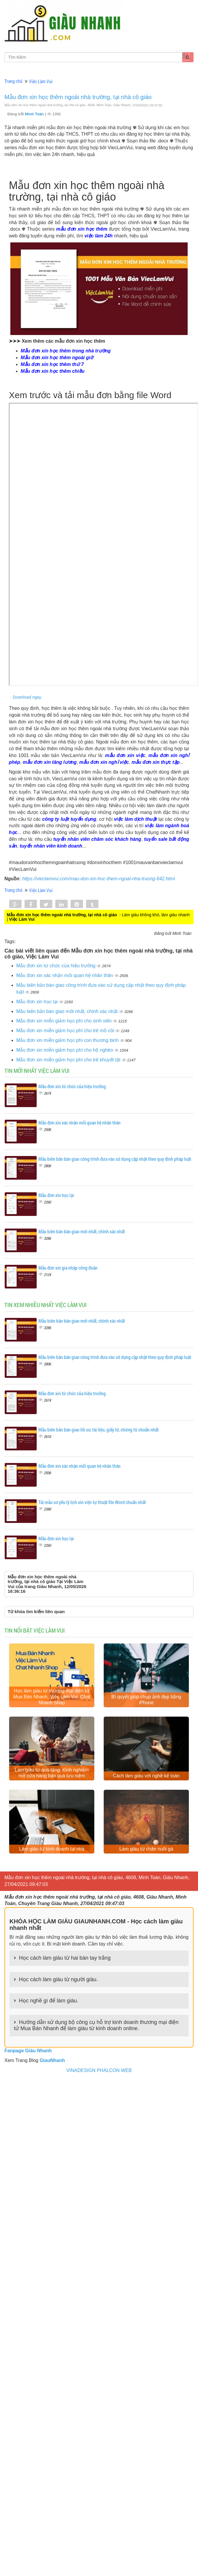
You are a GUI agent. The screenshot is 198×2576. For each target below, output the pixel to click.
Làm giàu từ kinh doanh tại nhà (51, 1848)
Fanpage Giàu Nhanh (28, 2050)
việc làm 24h (99, 235)
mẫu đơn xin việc (125, 755)
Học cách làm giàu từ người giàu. (58, 1979)
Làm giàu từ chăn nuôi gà (146, 1848)
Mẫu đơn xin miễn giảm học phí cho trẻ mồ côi (65, 1030)
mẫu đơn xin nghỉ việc (104, 762)
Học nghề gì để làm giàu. (48, 2001)
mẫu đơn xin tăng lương (50, 762)
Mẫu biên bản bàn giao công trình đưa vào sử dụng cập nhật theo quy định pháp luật (114, 1159)
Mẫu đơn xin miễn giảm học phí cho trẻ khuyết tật (69, 1059)
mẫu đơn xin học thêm (81, 229)
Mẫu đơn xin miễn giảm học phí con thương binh (68, 1040)
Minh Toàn (35, 114)
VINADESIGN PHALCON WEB (99, 2070)
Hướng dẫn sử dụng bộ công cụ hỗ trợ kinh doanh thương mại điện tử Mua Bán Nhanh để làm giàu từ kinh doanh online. (96, 2025)
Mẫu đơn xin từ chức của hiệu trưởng (56, 965)
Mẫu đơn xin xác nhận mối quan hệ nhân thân (65, 975)
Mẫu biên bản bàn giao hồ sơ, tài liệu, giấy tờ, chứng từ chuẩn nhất (98, 1429)
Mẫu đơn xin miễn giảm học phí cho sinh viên (64, 1020)
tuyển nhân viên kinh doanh (51, 845)
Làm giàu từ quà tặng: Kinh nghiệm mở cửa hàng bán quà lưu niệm (52, 1772)
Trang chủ (13, 81)
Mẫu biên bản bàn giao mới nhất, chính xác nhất (67, 1011)
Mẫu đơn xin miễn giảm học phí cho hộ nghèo (65, 1050)
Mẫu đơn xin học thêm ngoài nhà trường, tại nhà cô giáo (78, 97)
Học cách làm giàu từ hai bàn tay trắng (65, 1958)
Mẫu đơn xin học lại (37, 1001)
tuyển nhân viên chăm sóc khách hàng (97, 839)
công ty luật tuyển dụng (69, 819)
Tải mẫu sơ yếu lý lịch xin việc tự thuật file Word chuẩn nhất (92, 1502)
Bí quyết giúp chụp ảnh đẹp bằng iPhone (146, 1699)
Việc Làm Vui (41, 81)
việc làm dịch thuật (135, 819)
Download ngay (27, 697)
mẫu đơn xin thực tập (156, 762)
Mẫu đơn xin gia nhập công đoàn (68, 1268)
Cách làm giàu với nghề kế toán (146, 1775)
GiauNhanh (52, 2060)
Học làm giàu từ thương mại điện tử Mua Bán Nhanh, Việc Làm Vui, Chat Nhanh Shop (51, 1696)
